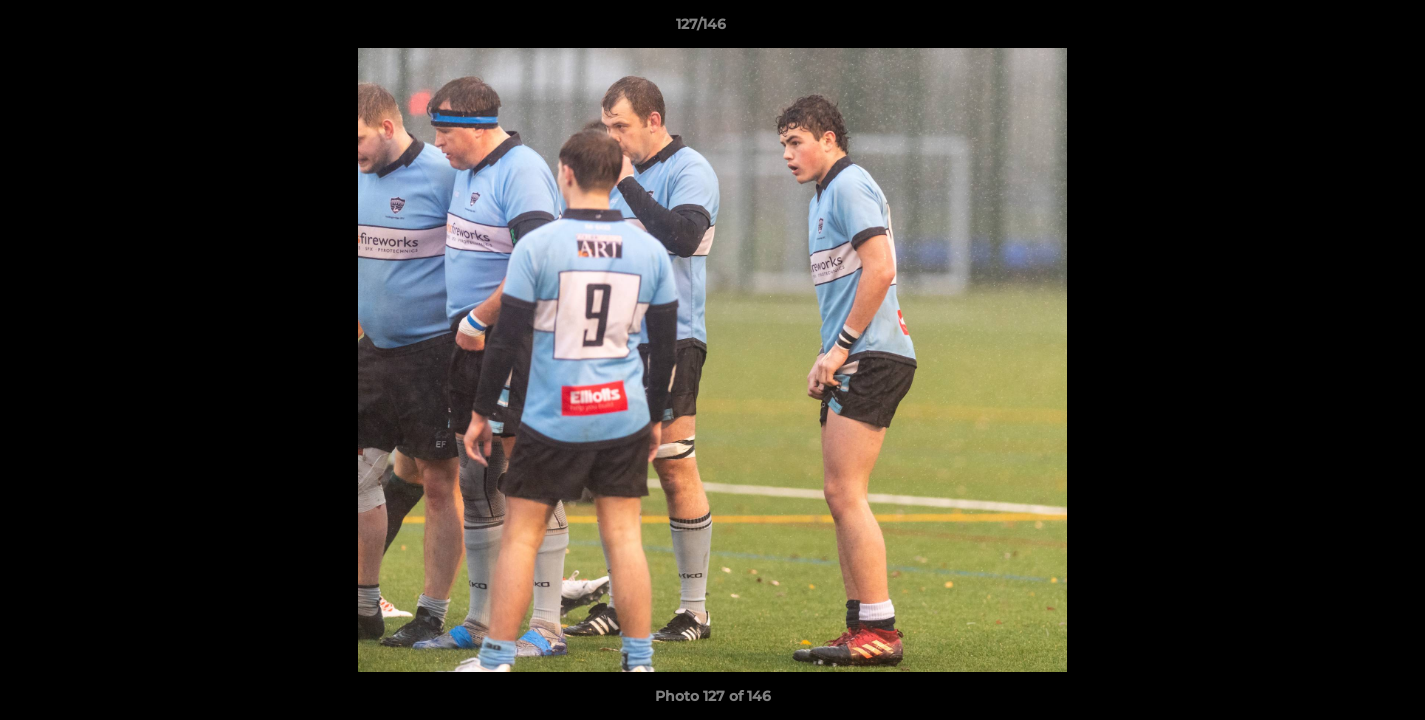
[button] (1341, 29)
